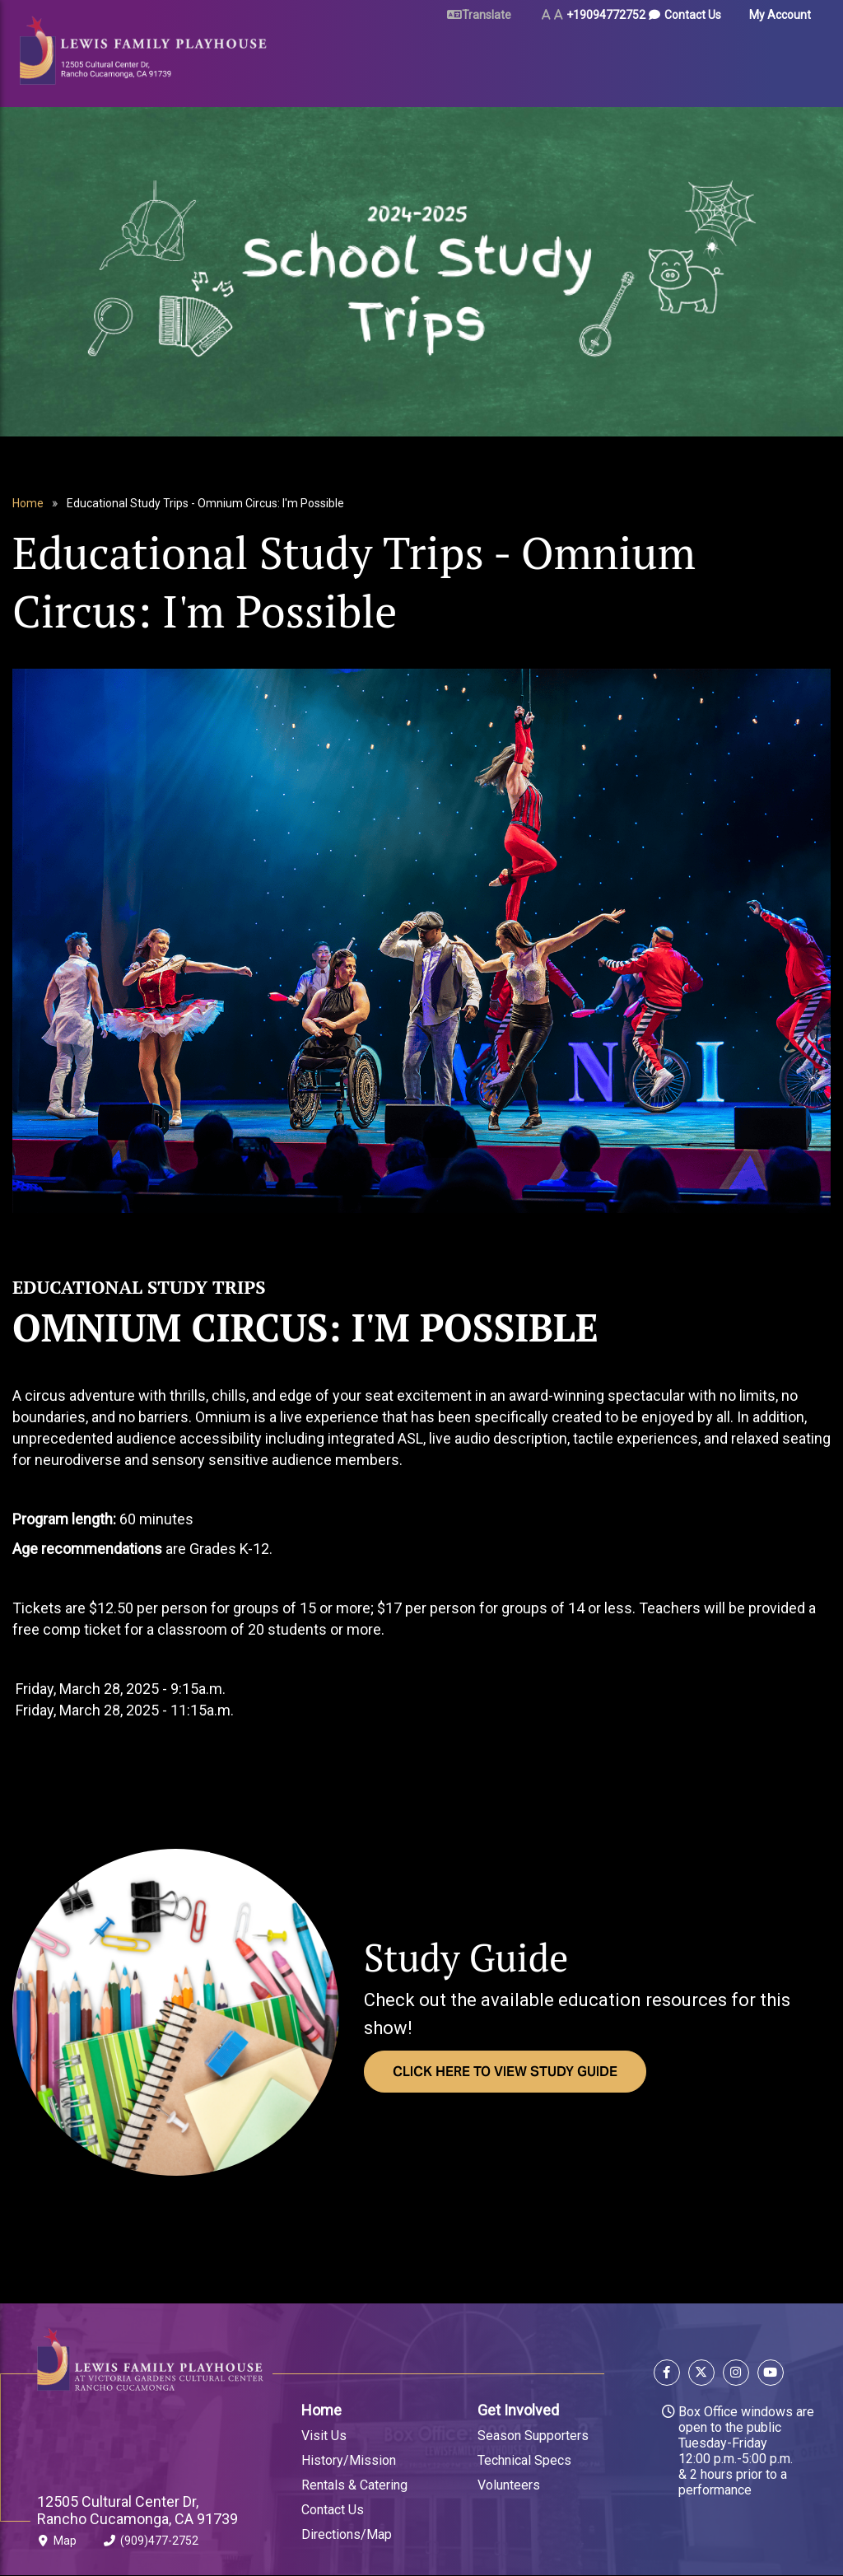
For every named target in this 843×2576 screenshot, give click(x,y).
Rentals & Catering (354, 2485)
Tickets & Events (310, 59)
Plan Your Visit (411, 59)
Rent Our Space (497, 59)
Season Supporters (533, 2435)
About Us (683, 59)
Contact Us (692, 14)
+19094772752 (605, 14)
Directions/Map (346, 2534)
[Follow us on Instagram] (736, 2374)
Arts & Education (595, 59)
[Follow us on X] (701, 2374)
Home (28, 503)
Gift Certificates (761, 59)
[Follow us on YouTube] (768, 2374)
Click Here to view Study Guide (505, 2071)
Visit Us (324, 2435)
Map (57, 2544)
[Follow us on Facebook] (669, 2374)
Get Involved (518, 2410)
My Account (780, 14)
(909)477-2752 (151, 2544)
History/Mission (348, 2460)
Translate (486, 15)
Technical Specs (524, 2460)
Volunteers (508, 2485)
